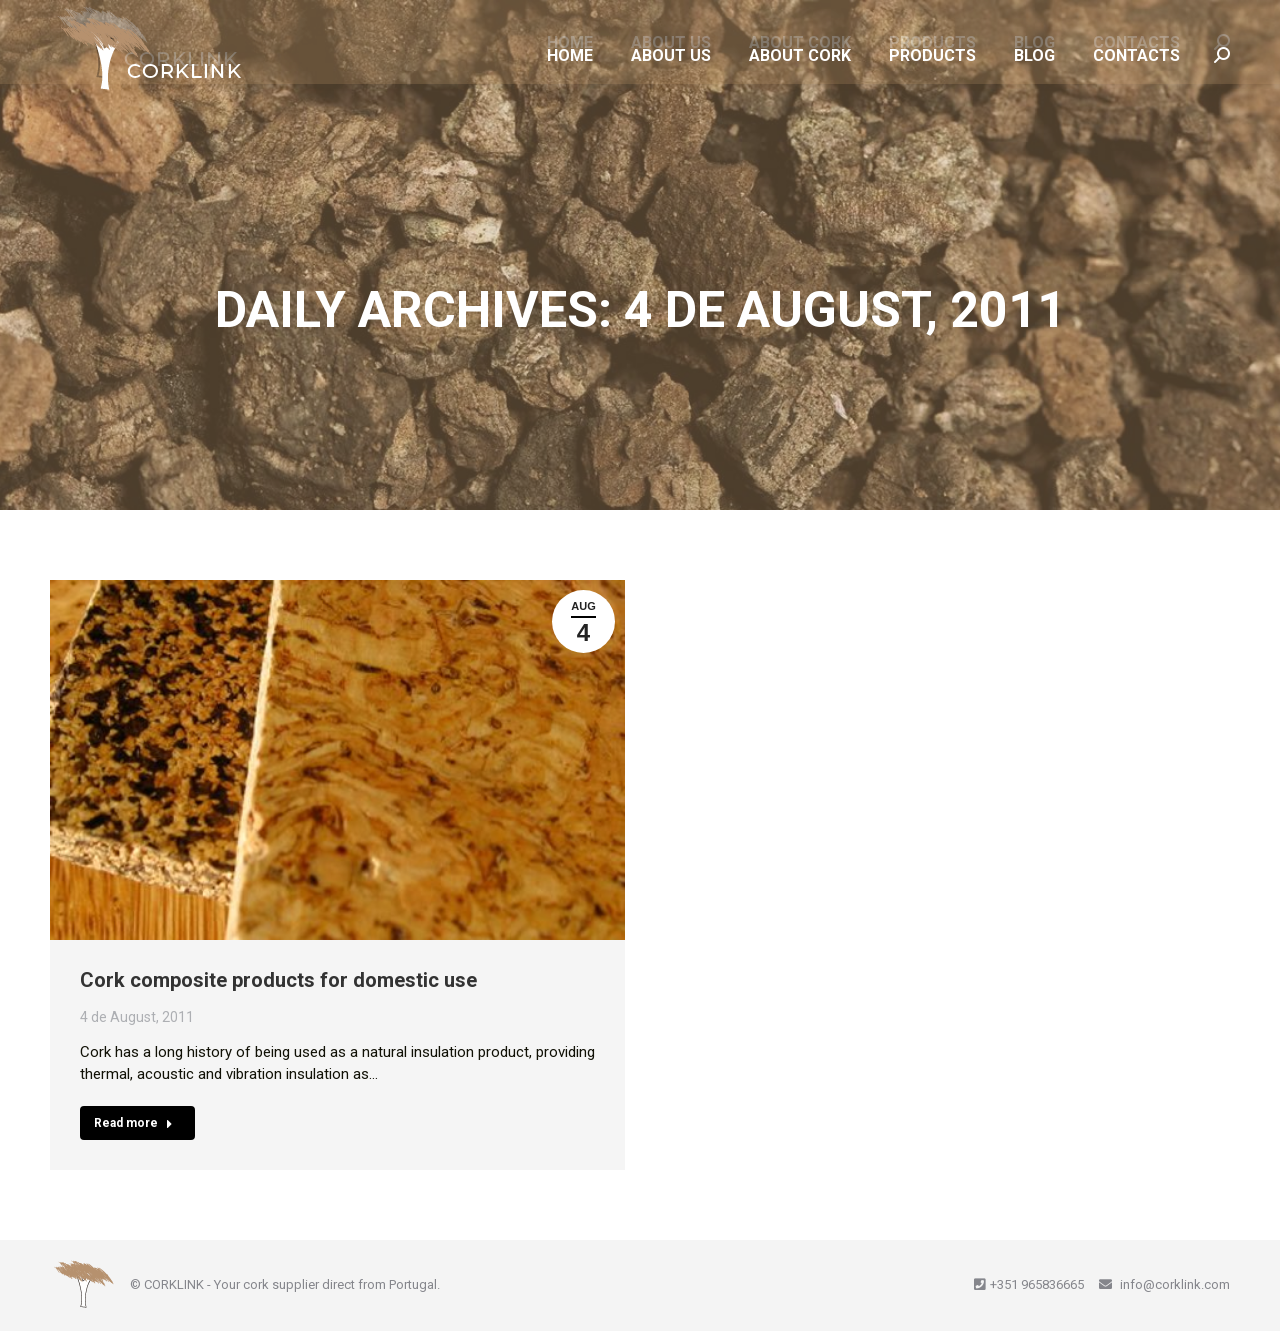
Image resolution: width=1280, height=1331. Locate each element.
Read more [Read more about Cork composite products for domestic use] (133, 1123)
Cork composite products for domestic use (278, 980)
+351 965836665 (1037, 1284)
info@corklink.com (1173, 1284)
